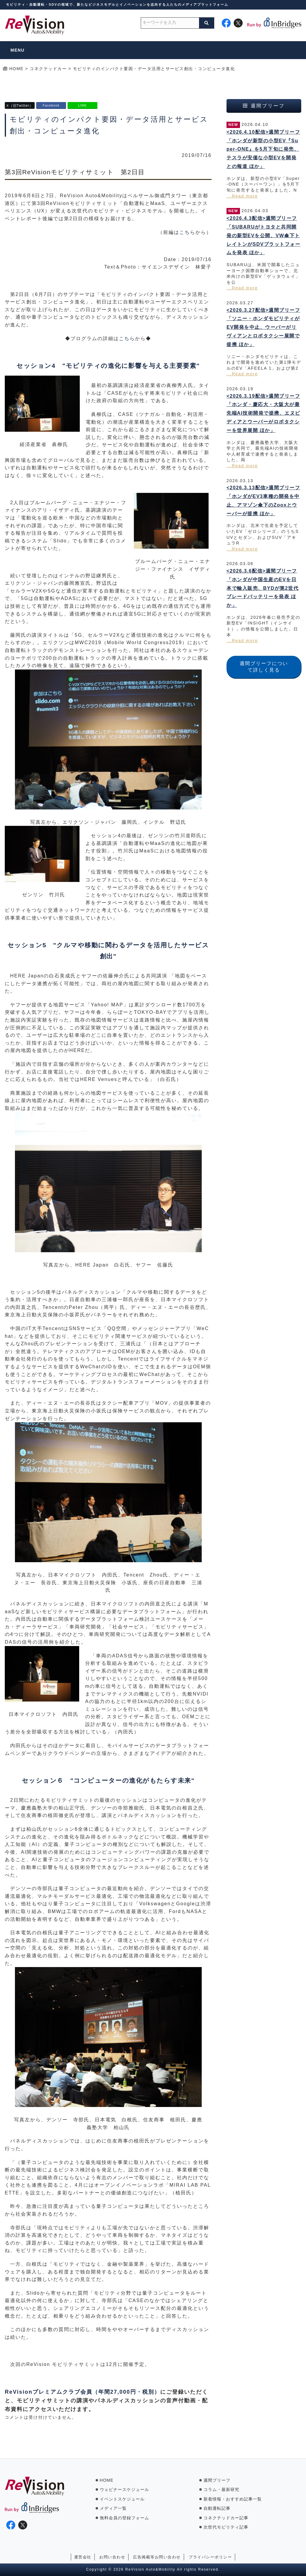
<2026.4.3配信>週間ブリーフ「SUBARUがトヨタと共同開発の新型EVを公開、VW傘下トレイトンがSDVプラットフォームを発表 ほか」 (263, 235)
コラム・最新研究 (221, 2489)
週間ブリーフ (217, 2480)
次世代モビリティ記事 (226, 2527)
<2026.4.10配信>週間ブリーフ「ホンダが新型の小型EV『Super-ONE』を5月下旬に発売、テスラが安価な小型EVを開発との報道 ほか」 (263, 149)
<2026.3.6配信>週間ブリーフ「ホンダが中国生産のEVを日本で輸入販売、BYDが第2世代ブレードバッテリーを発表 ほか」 (263, 588)
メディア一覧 (113, 2508)
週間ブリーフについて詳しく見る (264, 666)
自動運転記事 (217, 2508)
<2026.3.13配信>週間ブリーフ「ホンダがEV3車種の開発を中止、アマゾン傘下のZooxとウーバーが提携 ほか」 (263, 500)
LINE (82, 105)
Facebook (51, 105)
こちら (187, 232)
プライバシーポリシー (210, 2557)
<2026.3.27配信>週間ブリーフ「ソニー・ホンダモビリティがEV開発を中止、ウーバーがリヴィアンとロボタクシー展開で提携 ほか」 (263, 327)
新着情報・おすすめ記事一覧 (233, 2499)
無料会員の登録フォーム (124, 2517)
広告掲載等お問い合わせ (157, 2557)
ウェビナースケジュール (124, 2489)
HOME (107, 2480)
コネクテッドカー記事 (226, 2517)
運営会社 (82, 2557)
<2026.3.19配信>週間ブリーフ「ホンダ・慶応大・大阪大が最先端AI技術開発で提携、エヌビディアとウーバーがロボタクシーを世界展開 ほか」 (263, 413)
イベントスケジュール (122, 2499)
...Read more (242, 196)
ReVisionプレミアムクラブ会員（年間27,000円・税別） (82, 2392)
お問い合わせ (112, 2557)
